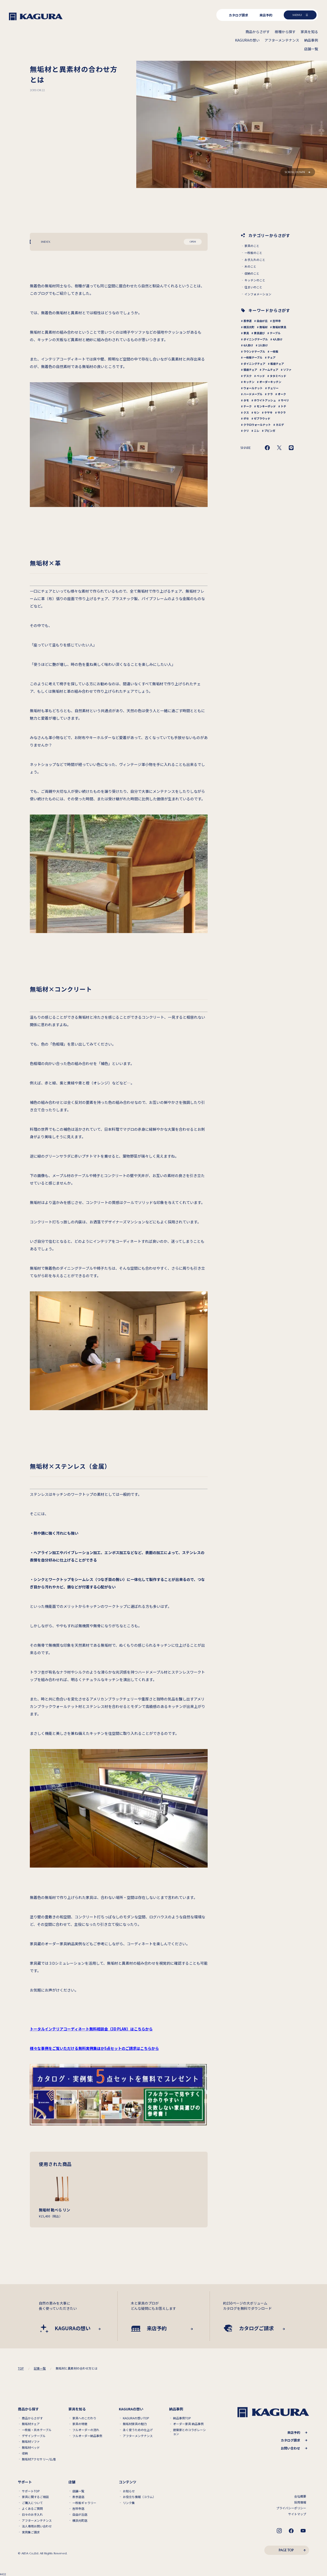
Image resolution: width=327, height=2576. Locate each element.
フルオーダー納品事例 (87, 2436)
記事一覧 (40, 2368)
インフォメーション (257, 294)
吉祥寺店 (78, 2509)
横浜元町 (248, 327)
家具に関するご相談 (35, 2497)
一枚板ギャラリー (84, 2503)
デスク (247, 376)
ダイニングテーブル (255, 339)
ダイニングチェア (254, 364)
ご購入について (32, 2503)
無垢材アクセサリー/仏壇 (39, 2459)
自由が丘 (262, 321)
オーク (282, 394)
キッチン (248, 382)
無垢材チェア (31, 2424)
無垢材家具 (279, 327)
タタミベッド (278, 376)
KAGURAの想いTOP (136, 2418)
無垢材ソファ (31, 2442)
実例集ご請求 (31, 2532)
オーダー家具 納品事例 (188, 2424)
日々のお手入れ (32, 2514)
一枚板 (274, 351)
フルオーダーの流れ (85, 2430)
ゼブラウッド (262, 418)
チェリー (273, 388)
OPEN (193, 241)
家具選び (259, 333)
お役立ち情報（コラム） (139, 2497)
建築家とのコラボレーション (189, 2432)
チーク (247, 406)
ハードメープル (252, 394)
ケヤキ (268, 412)
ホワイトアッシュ (265, 400)
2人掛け (263, 345)
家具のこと (251, 246)
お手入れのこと (254, 260)
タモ (246, 400)
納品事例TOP (182, 2418)
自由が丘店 (79, 2514)
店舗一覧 (78, 2491)
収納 (25, 2453)
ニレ (256, 431)
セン (256, 412)
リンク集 (129, 2503)
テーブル (275, 333)
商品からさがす (32, 2418)
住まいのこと (253, 287)
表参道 (247, 321)
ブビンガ (269, 431)
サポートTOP (31, 2491)
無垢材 (263, 327)
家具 (246, 333)
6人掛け (248, 345)
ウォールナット (253, 388)
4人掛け (277, 339)
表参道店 (78, 2497)
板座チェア (277, 364)
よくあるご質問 (32, 2509)
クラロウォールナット (257, 425)
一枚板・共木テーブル (36, 2430)
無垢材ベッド (31, 2448)
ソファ (287, 370)
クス (246, 412)
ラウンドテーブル (254, 351)
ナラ (270, 394)
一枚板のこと (253, 253)
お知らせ (129, 2491)
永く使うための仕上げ (138, 2430)
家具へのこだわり (84, 2418)
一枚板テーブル (252, 357)
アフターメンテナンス (138, 2436)
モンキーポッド (266, 406)
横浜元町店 (79, 2520)
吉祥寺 (277, 321)
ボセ (246, 418)
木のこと (250, 266)
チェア (271, 357)
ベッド (261, 376)
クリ (246, 431)
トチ (283, 406)
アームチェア (270, 370)
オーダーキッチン (270, 382)
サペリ (285, 400)
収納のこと (251, 273)
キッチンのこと (254, 280)
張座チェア (250, 370)
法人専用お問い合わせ (37, 2526)
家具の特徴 (79, 2424)
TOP (21, 2368)
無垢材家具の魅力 (135, 2424)
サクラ (282, 412)
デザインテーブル (34, 2436)
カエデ (280, 425)
